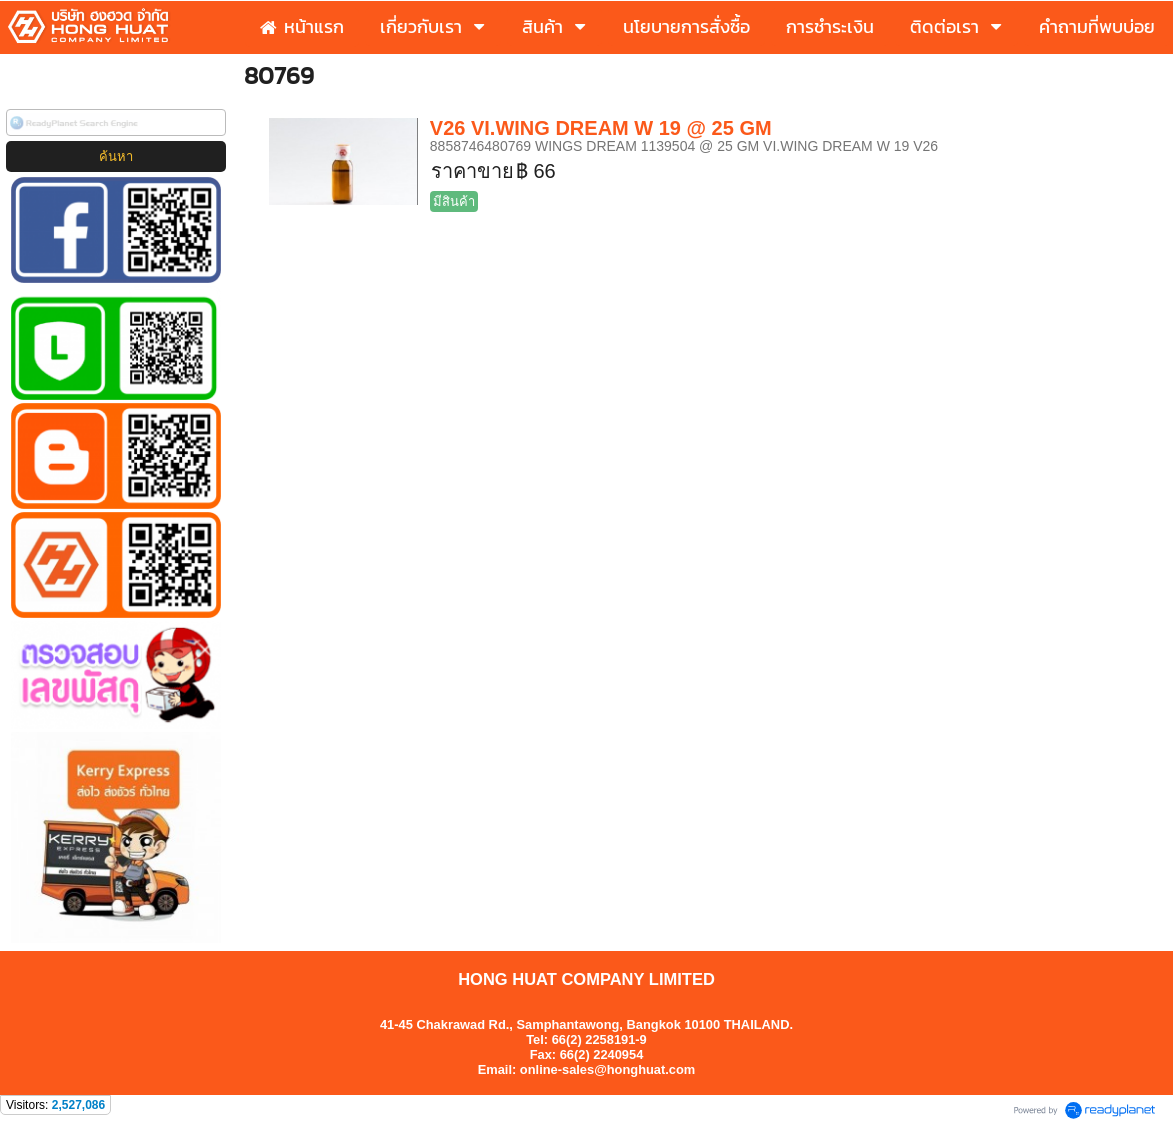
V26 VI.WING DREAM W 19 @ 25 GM (601, 128)
